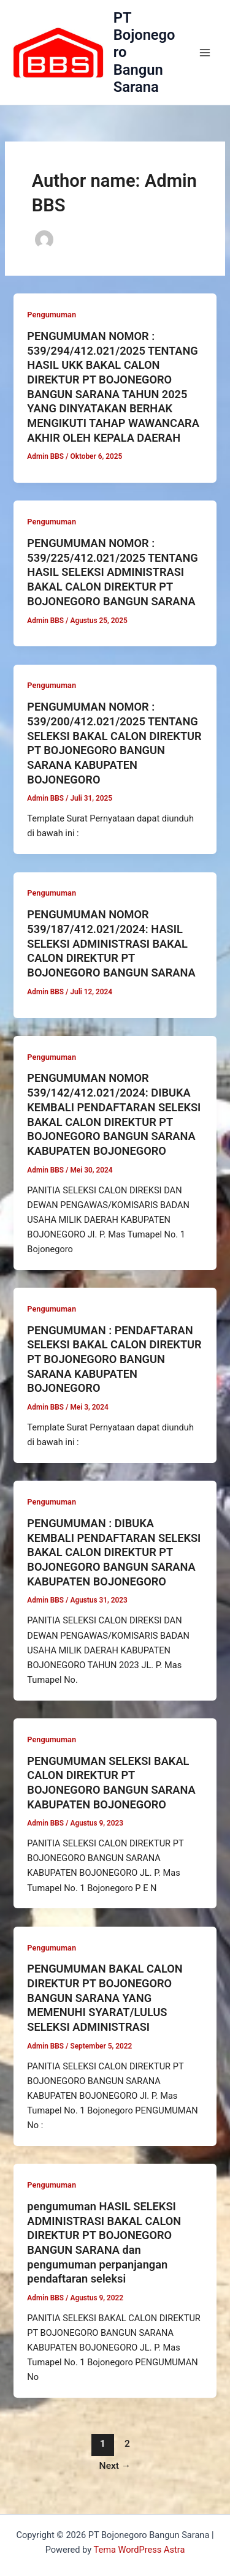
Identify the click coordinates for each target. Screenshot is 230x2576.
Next (115, 2465)
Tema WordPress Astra (139, 2549)
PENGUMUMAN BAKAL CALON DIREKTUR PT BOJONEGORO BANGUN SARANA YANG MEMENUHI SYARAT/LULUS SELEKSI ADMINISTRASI (104, 1997)
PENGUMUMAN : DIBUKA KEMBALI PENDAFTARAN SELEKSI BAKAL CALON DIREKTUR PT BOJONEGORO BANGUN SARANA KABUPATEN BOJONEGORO (114, 1552)
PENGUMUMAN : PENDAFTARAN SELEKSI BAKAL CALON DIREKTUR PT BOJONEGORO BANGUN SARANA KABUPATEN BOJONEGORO (114, 1359)
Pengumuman (51, 314)
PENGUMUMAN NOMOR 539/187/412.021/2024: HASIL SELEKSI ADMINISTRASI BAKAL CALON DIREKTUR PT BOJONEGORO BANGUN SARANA (111, 943)
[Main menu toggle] (205, 53)
